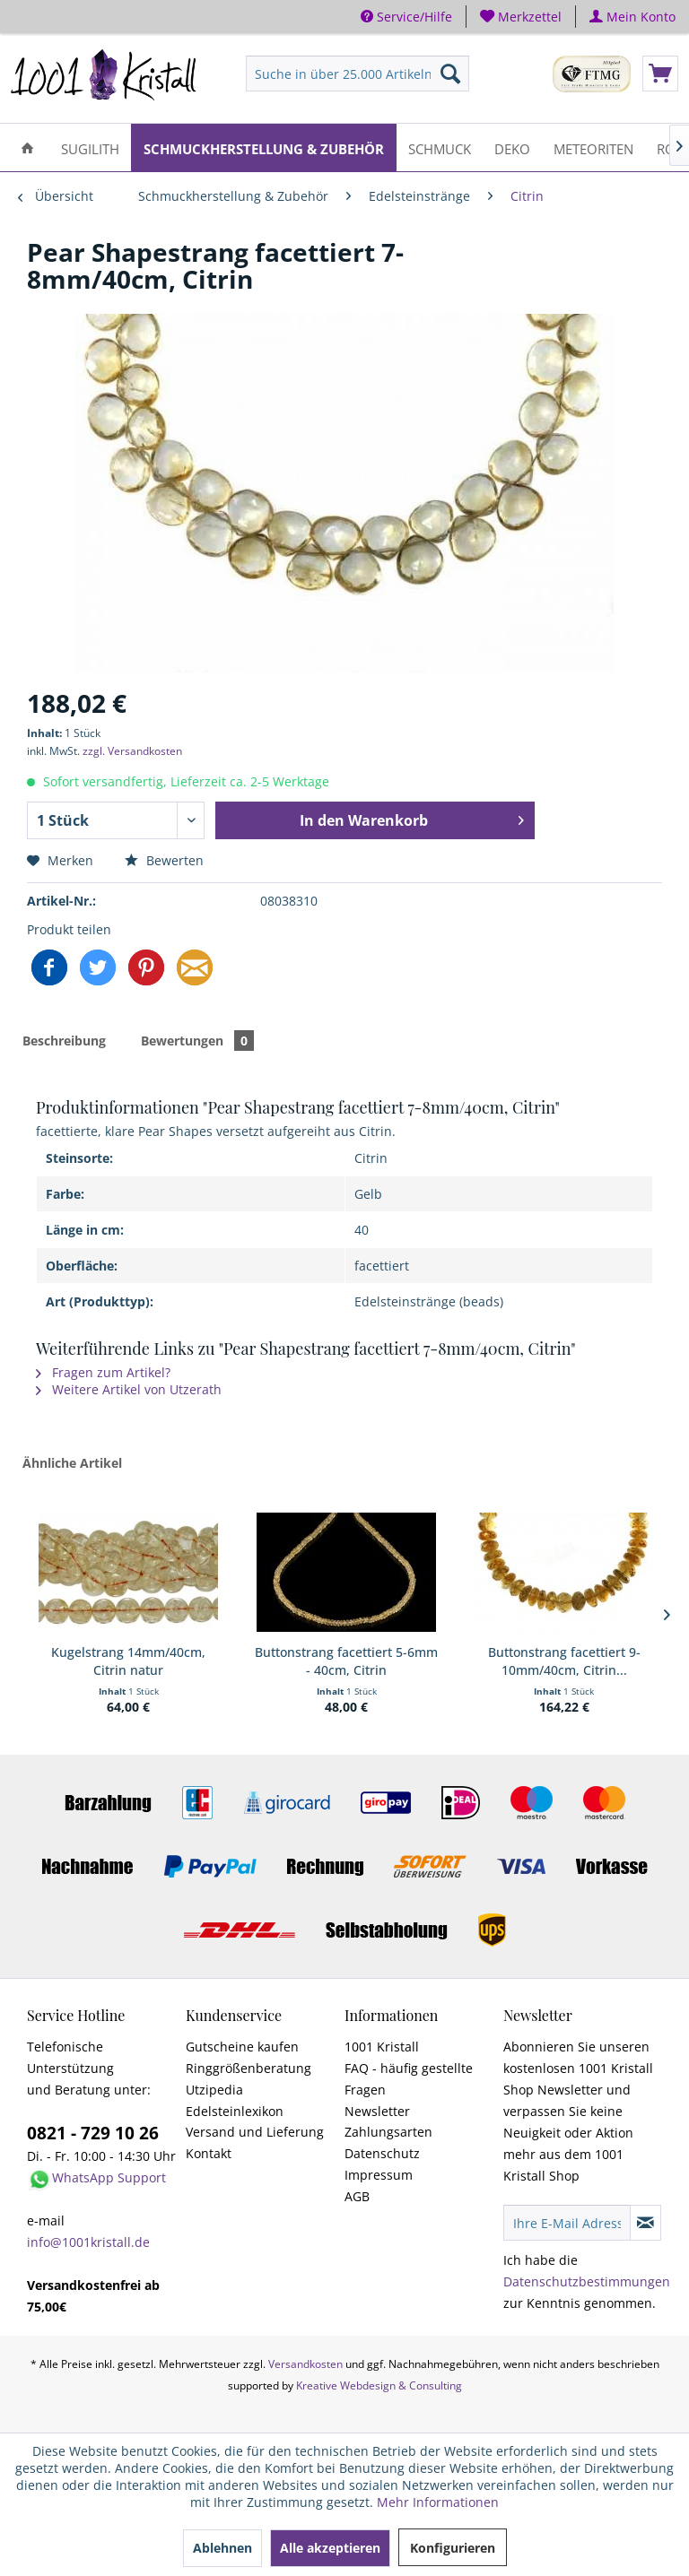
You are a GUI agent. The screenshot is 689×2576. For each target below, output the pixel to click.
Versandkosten (305, 2364)
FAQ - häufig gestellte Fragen (408, 2079)
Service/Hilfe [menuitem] (406, 16)
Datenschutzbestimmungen (586, 2281)
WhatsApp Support (109, 2177)
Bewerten (164, 860)
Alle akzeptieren (330, 2547)
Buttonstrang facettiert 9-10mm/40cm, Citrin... (564, 1661)
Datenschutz (382, 2153)
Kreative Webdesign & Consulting (379, 2385)
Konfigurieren (452, 2547)
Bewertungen (197, 1040)
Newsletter (377, 2111)
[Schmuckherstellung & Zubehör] (264, 147)
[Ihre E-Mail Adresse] (567, 2223)
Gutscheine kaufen (242, 2046)
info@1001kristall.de (88, 2242)
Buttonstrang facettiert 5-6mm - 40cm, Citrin (346, 1661)
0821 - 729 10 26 (93, 2133)
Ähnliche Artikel (72, 1462)
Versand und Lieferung (255, 2131)
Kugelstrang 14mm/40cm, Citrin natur (128, 1661)
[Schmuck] (440, 147)
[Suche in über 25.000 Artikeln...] (358, 73)
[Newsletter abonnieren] (645, 2223)
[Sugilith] (90, 147)
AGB (357, 2196)
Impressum (378, 2174)
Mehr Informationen (438, 2502)
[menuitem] (521, 16)
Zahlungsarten (388, 2131)
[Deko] (512, 147)
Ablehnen (222, 2547)
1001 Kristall (381, 2046)
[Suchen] (450, 73)
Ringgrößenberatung (248, 2068)
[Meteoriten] (593, 147)
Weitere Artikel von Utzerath (129, 1389)
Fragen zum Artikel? (103, 1372)
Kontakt (208, 2153)
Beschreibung (64, 1040)
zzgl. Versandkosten (132, 751)
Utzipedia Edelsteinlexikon (234, 2100)
